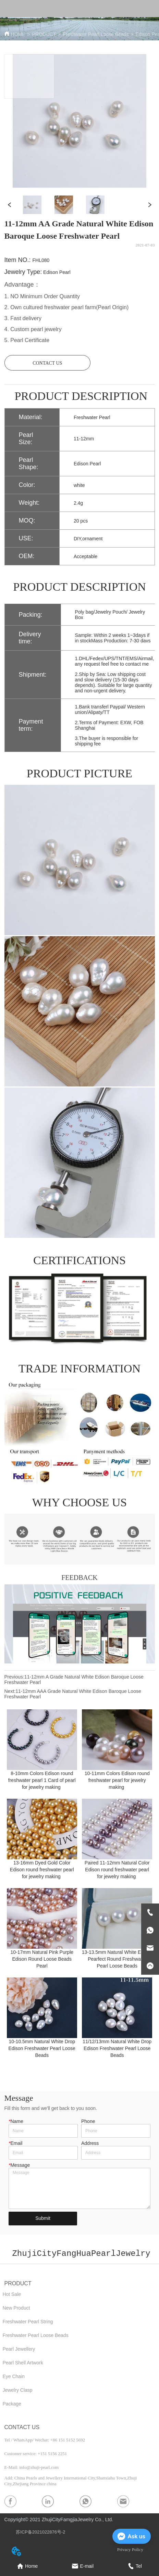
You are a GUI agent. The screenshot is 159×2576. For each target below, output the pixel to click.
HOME (18, 34)
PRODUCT (44, 34)
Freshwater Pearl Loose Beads (96, 34)
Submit (42, 2218)
